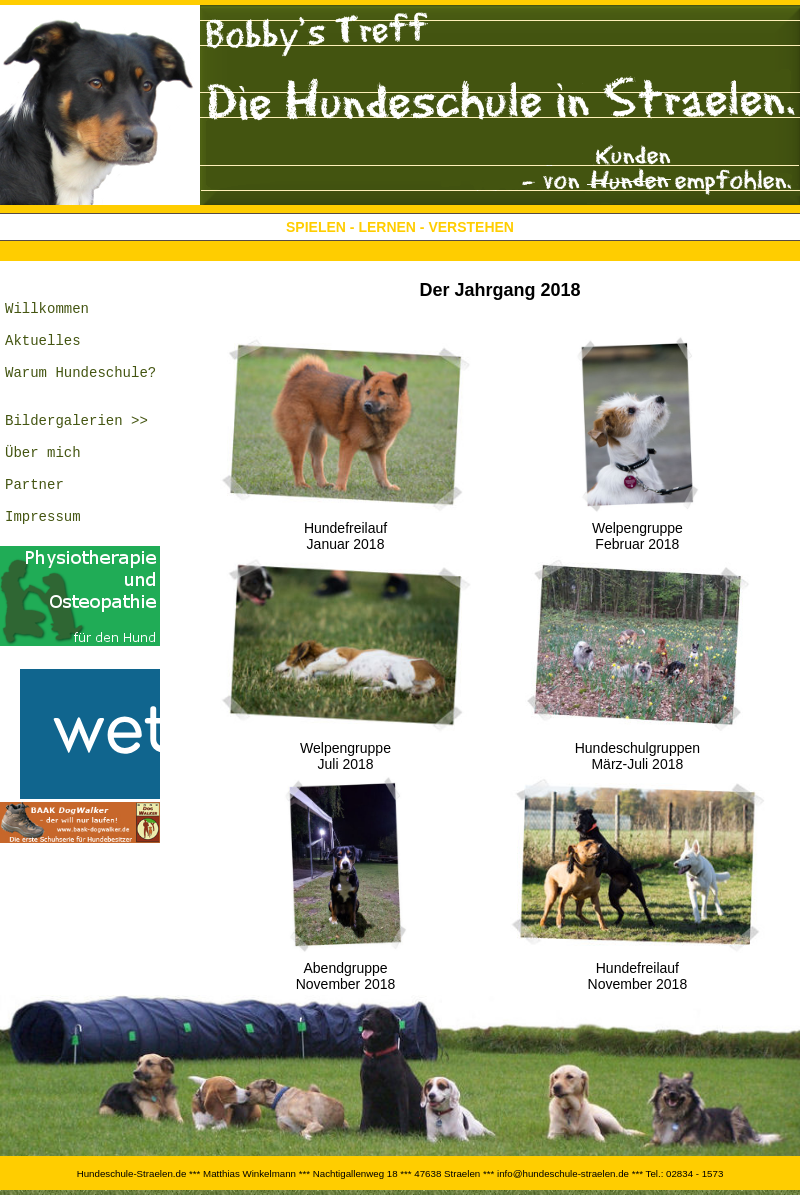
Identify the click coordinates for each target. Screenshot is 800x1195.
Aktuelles (43, 354)
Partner (34, 525)
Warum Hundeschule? (80, 392)
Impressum (43, 563)
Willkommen (47, 316)
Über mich (43, 487)
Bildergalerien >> (76, 449)
